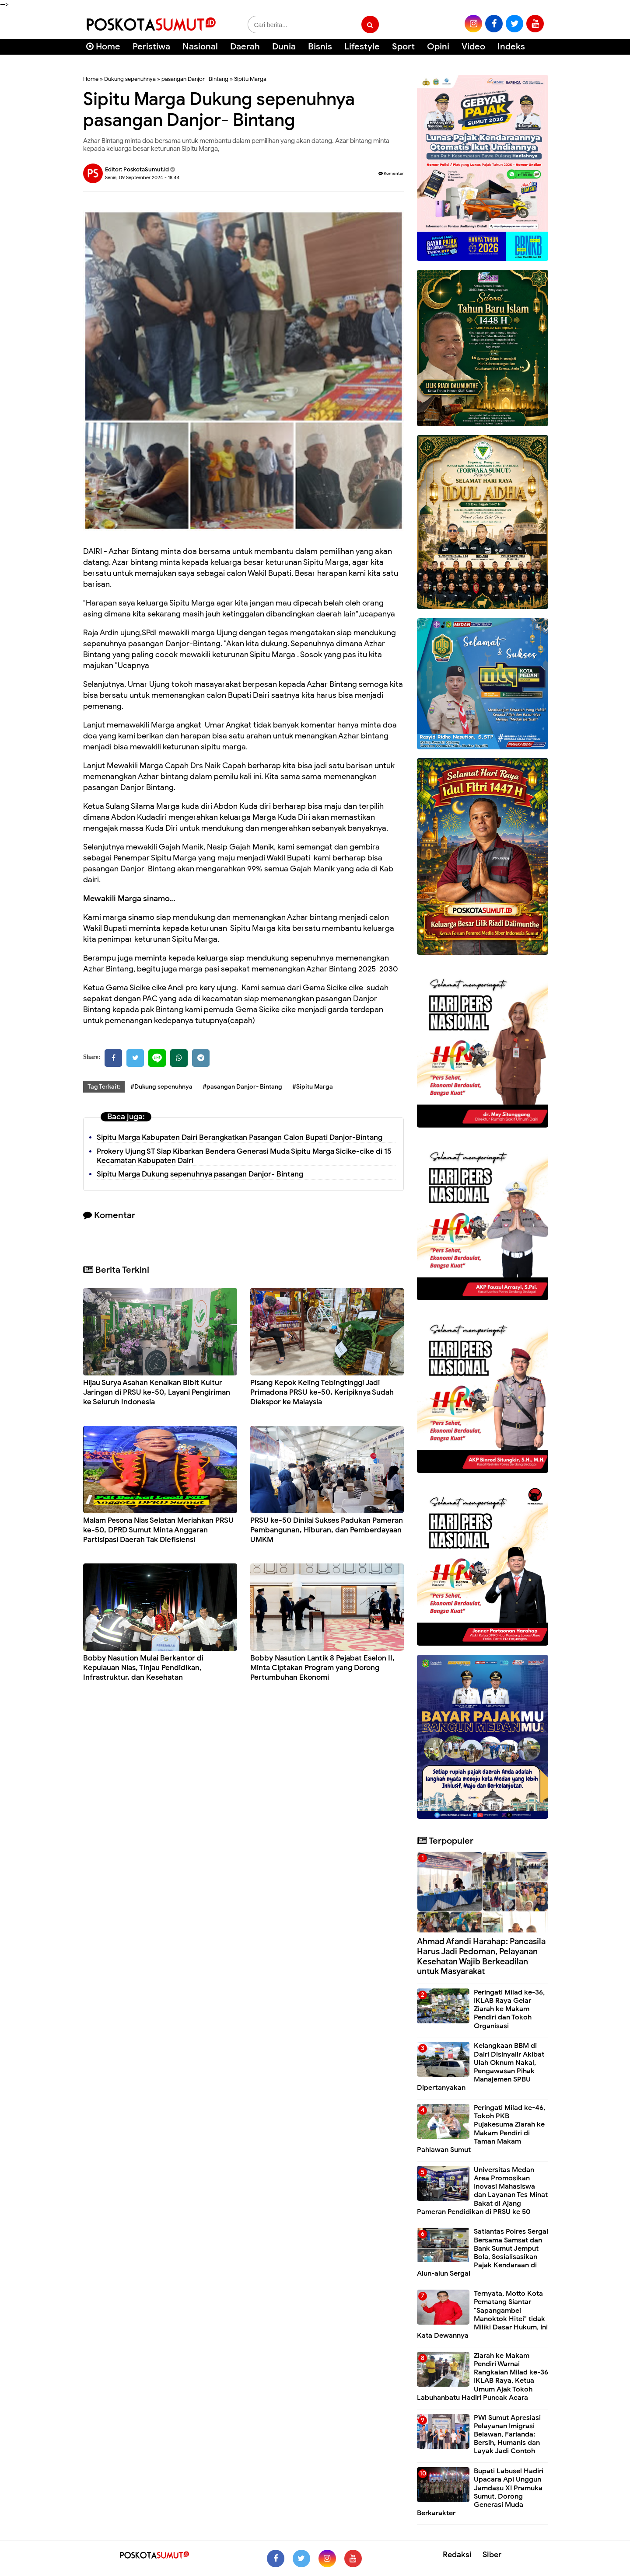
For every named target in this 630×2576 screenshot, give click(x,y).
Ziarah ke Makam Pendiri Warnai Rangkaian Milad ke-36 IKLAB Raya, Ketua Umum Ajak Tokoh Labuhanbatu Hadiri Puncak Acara (482, 2376)
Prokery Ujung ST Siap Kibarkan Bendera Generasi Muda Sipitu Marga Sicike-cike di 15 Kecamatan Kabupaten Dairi (244, 1156)
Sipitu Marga (250, 79)
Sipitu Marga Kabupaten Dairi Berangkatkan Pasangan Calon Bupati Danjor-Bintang (239, 1137)
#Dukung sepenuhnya (161, 1086)
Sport (403, 46)
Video (473, 46)
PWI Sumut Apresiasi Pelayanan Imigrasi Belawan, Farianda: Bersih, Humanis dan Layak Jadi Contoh (507, 2434)
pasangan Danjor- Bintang (194, 79)
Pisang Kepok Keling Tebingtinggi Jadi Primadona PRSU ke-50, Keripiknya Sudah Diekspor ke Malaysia (322, 1392)
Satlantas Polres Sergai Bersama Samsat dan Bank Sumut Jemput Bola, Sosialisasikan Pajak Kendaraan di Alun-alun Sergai (482, 2252)
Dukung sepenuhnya (130, 79)
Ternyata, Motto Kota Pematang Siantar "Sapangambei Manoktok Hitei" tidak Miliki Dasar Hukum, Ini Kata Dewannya (482, 2314)
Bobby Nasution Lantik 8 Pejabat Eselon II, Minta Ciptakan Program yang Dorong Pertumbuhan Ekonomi (322, 1668)
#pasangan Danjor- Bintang (242, 1086)
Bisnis (320, 46)
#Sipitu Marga (312, 1086)
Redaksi (457, 2554)
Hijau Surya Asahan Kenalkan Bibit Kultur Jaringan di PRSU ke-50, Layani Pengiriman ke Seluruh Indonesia (156, 1392)
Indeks (511, 46)
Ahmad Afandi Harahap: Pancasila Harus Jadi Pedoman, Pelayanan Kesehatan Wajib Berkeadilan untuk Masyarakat (481, 1956)
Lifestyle (362, 46)
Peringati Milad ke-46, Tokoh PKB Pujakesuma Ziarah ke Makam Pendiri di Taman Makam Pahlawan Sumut (481, 2128)
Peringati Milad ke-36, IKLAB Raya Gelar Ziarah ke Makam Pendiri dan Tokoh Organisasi (509, 2009)
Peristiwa (151, 46)
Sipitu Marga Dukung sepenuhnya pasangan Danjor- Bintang (200, 1174)
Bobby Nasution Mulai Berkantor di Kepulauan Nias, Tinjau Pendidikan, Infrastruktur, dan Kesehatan (143, 1668)
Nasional (200, 46)
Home (103, 46)
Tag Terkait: (104, 1086)
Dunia (284, 46)
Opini (438, 46)
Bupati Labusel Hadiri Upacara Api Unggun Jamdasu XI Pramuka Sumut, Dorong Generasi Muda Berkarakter (480, 2492)
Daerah (245, 46)
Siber (492, 2554)
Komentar (391, 173)
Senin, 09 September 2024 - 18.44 (142, 177)
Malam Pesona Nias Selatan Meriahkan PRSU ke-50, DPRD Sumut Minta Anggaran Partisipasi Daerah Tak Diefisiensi (158, 1530)
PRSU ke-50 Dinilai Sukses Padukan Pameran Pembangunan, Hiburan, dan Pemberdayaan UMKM (326, 1530)
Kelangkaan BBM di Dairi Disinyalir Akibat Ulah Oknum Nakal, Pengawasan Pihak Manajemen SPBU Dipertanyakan (480, 2066)
